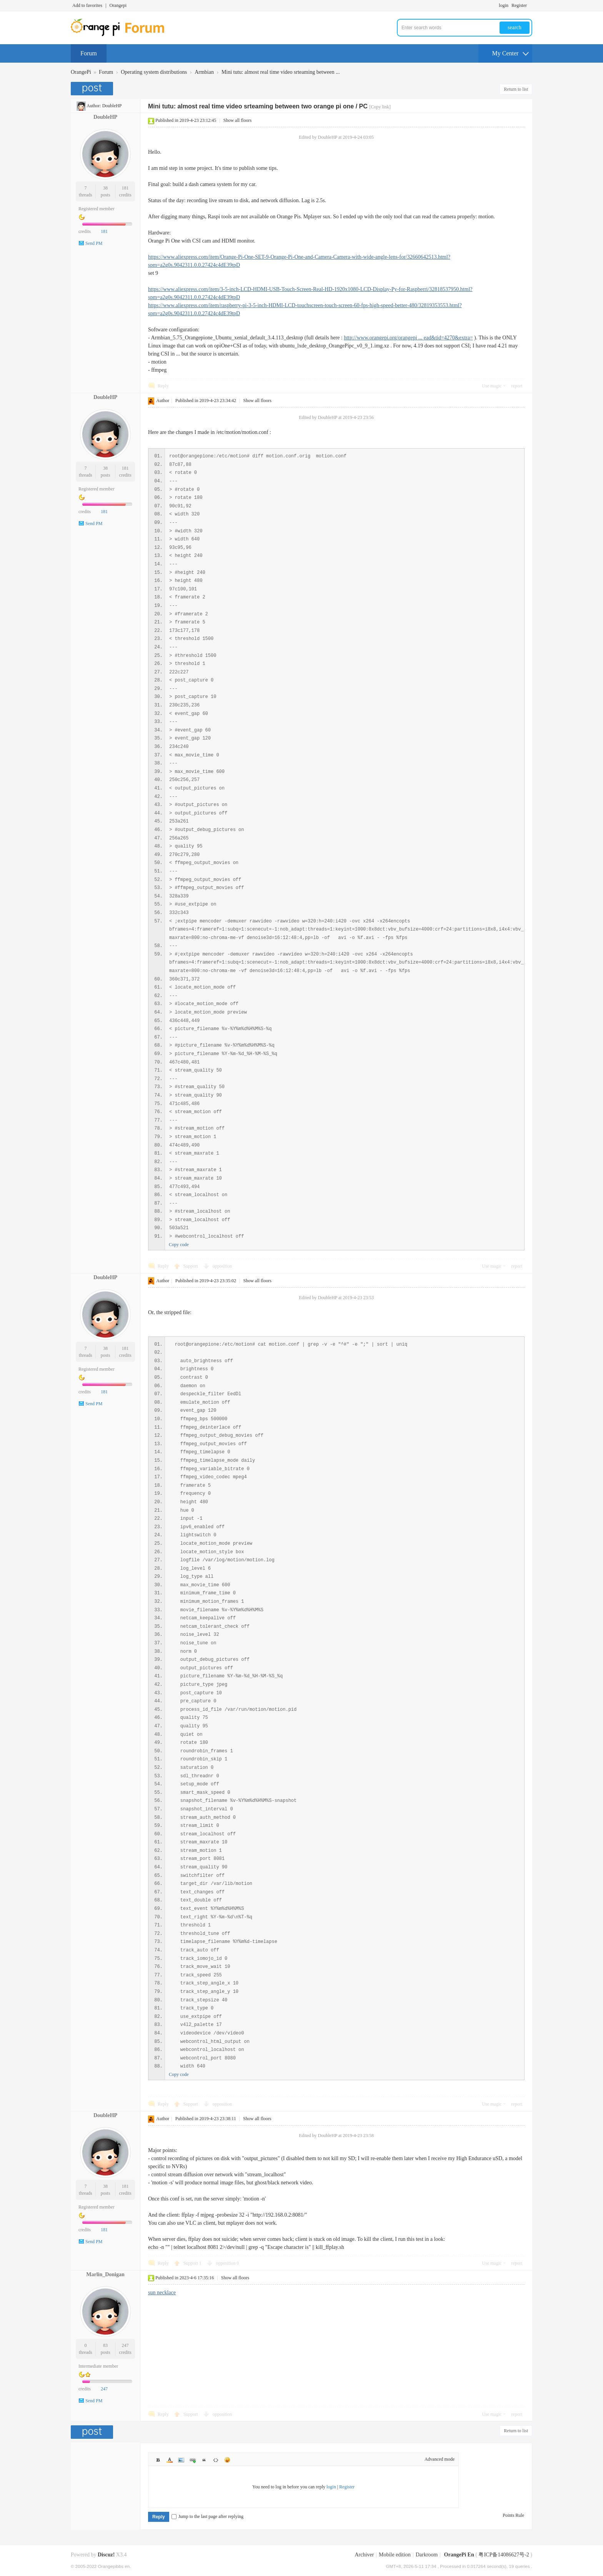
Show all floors (237, 120)
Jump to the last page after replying (207, 2516)
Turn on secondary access (530, 5)
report (516, 386)
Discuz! (106, 2555)
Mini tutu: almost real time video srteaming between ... (281, 72)
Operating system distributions (154, 72)
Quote (204, 2460)
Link (193, 2460)
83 (105, 2345)
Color (169, 2460)
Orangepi (118, 5)
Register (519, 5)
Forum (88, 53)
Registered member (96, 208)
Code (216, 2460)
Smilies (227, 2460)
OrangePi (81, 72)
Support (191, 1266)
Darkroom (427, 2555)
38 (105, 188)
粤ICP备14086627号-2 (503, 2555)
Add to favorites (87, 5)
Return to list (516, 89)
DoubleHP (112, 105)
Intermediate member (98, 2366)
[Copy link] (380, 107)
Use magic (491, 386)
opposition (222, 1266)
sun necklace (162, 2292)
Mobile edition (395, 2555)
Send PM (93, 243)
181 (125, 188)
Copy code (179, 1244)
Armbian (204, 72)
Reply (163, 386)
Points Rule (513, 2515)
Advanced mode (440, 2459)
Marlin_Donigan (105, 2274)
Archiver (364, 2555)
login (503, 5)
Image (181, 2460)
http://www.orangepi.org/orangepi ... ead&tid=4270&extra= (408, 338)
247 (125, 2345)
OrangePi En (459, 2555)
